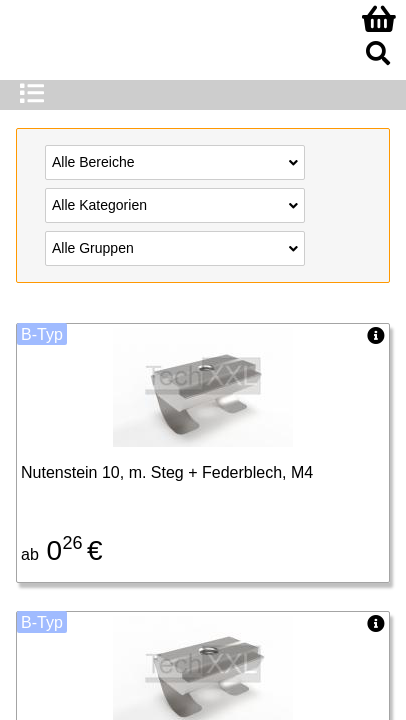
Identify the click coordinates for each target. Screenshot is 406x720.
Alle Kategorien (175, 204)
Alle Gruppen (175, 247)
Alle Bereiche (175, 161)
